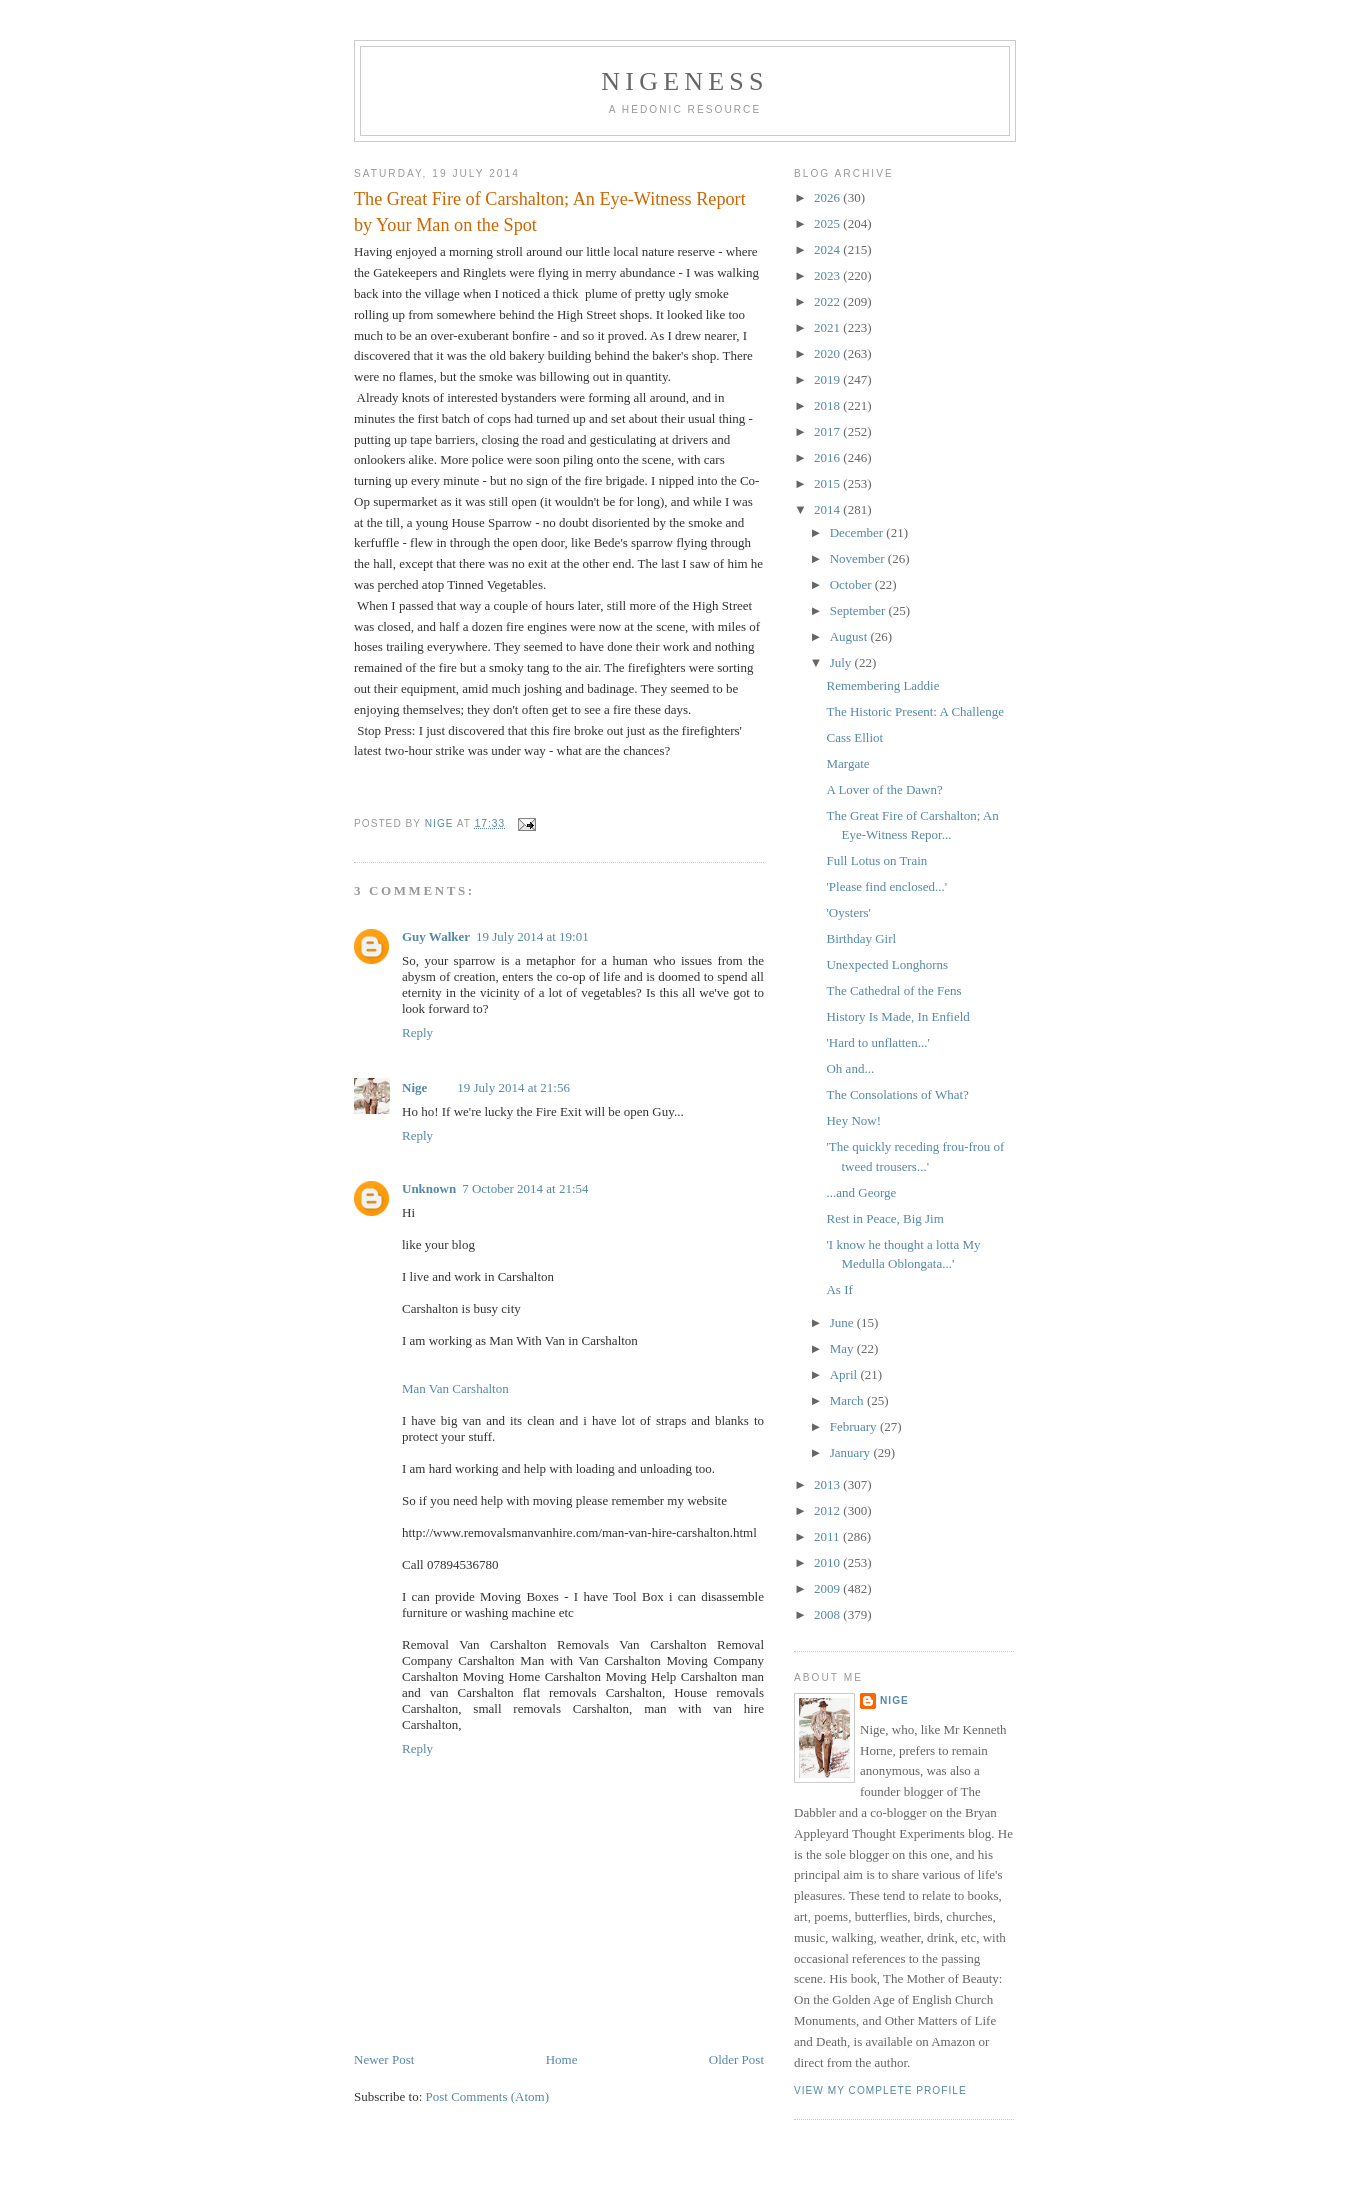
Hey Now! (853, 1120)
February (855, 1426)
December (858, 532)
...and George (861, 1192)
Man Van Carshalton (455, 1388)
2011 (828, 1536)
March (848, 1400)
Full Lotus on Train (876, 860)
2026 (828, 197)
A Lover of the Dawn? (884, 789)
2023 (828, 275)
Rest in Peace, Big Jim (884, 1218)
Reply (417, 1032)
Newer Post (384, 2059)
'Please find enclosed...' (886, 886)
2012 (828, 1510)
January (852, 1452)
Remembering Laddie (882, 685)
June (843, 1322)
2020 (828, 353)
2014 (828, 509)
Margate (847, 763)
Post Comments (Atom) (488, 2096)
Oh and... (850, 1068)
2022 (828, 301)
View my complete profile (880, 2090)
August (850, 636)
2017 (828, 431)
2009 (828, 1588)
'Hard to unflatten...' (877, 1042)
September (859, 610)
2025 (828, 223)
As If (839, 1289)
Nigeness (684, 81)
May (843, 1348)
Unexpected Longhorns (887, 964)
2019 (828, 379)
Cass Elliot (854, 737)
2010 (828, 1562)
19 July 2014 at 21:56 (513, 1087)
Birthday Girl (861, 938)
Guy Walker (436, 936)
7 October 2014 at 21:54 (525, 1188)
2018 (828, 405)
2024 (828, 249)
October (852, 584)
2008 (828, 1614)
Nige (414, 1087)
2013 (828, 1484)
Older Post (736, 2059)
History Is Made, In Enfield (897, 1016)
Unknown (429, 1188)
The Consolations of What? (897, 1094)
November (859, 558)
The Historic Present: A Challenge (915, 711)
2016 (828, 457)
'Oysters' (848, 912)
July (842, 662)
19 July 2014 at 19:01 (532, 936)
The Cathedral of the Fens (893, 990)
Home (562, 2059)
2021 (828, 327)
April (845, 1374)
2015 (828, 483)
